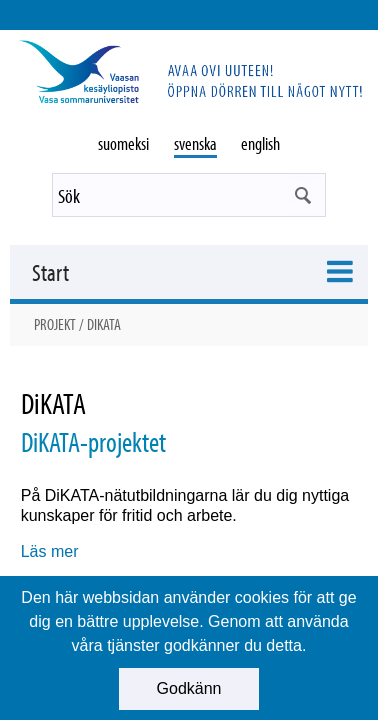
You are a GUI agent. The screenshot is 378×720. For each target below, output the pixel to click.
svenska (195, 143)
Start (50, 272)
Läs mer (50, 551)
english (260, 143)
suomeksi (123, 143)
